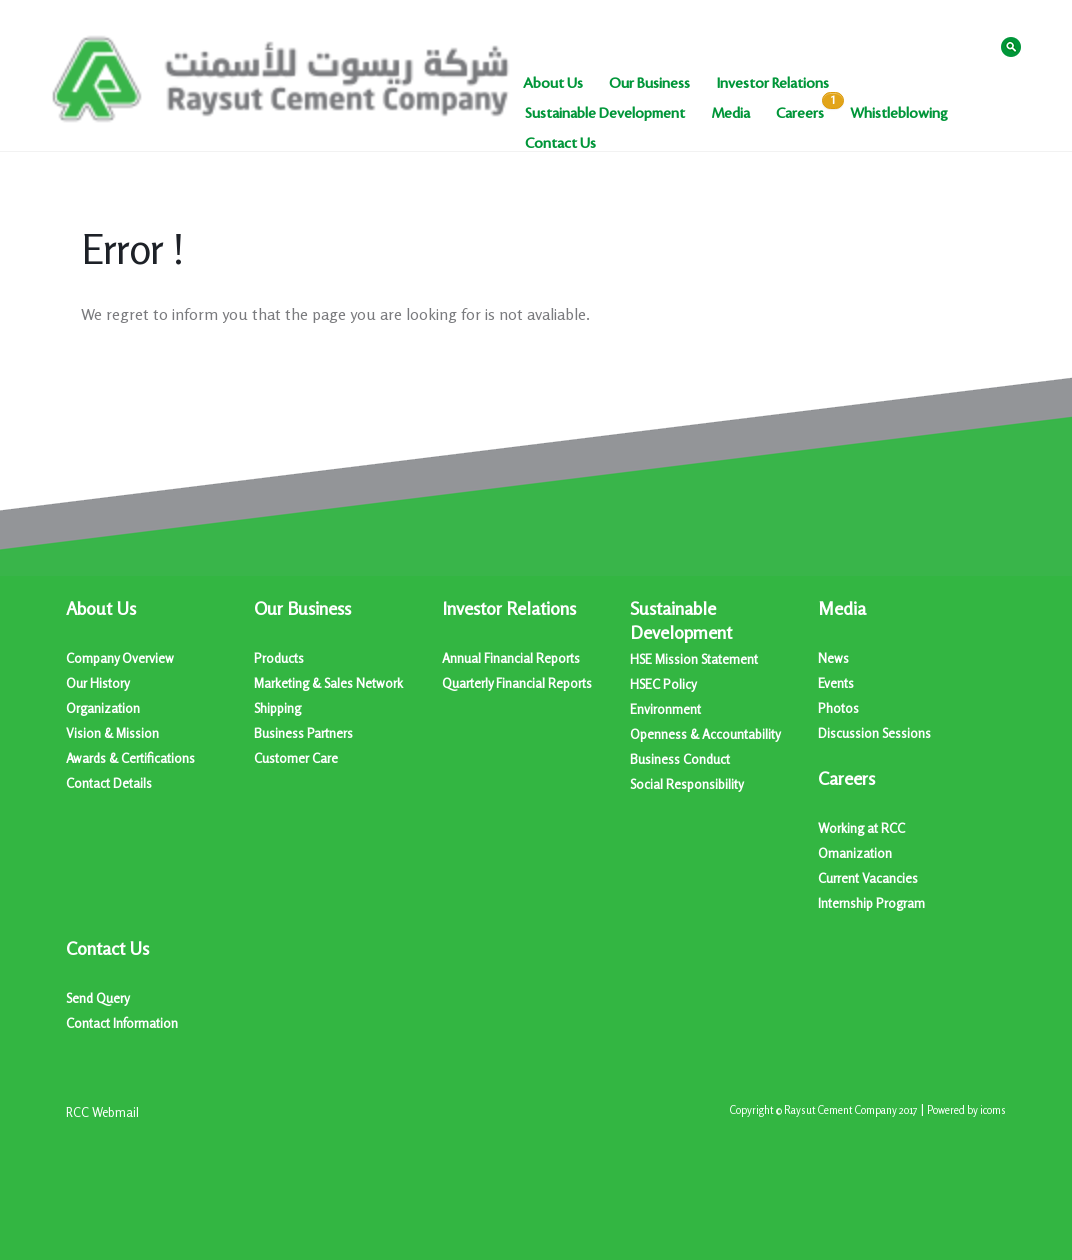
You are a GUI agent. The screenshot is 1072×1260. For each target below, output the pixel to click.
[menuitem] (553, 84)
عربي (971, 45)
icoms (993, 1110)
